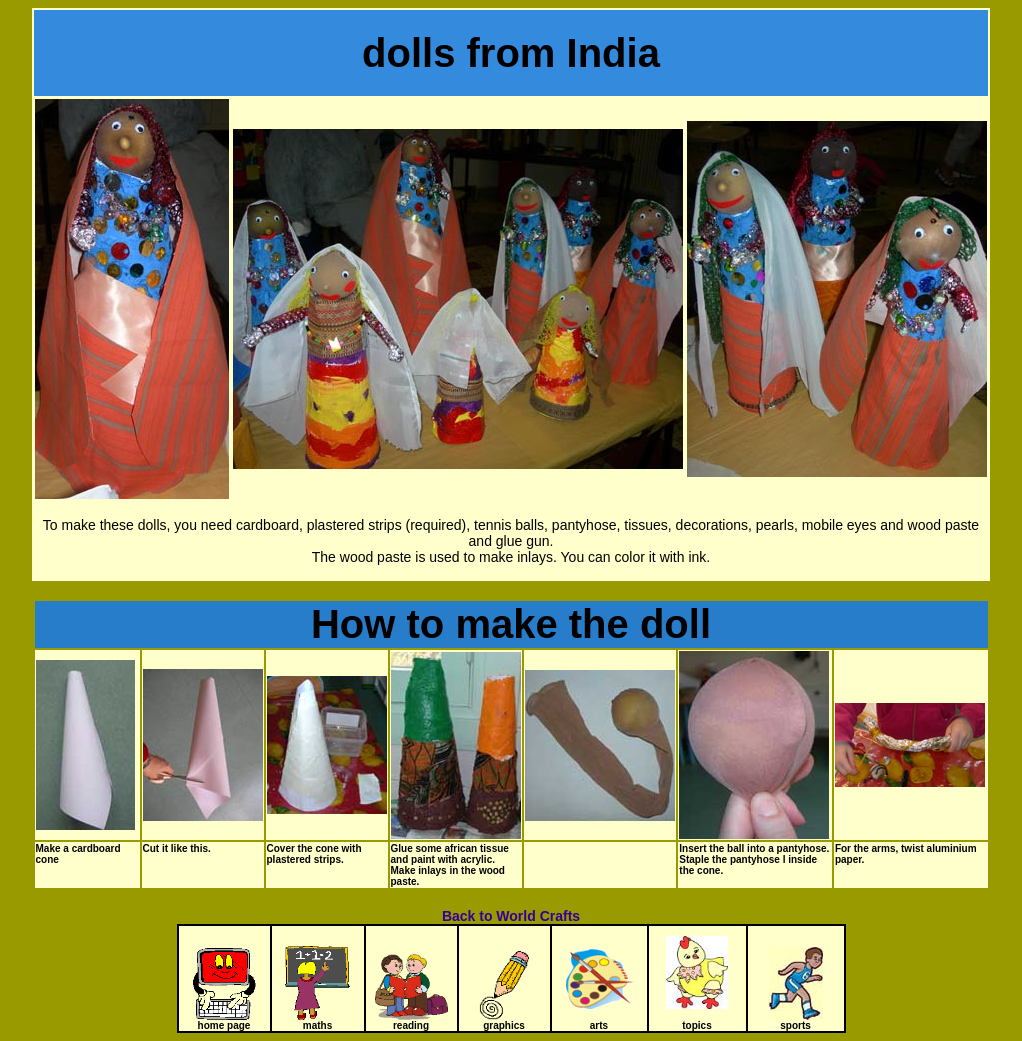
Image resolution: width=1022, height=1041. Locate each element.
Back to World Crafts (511, 916)
